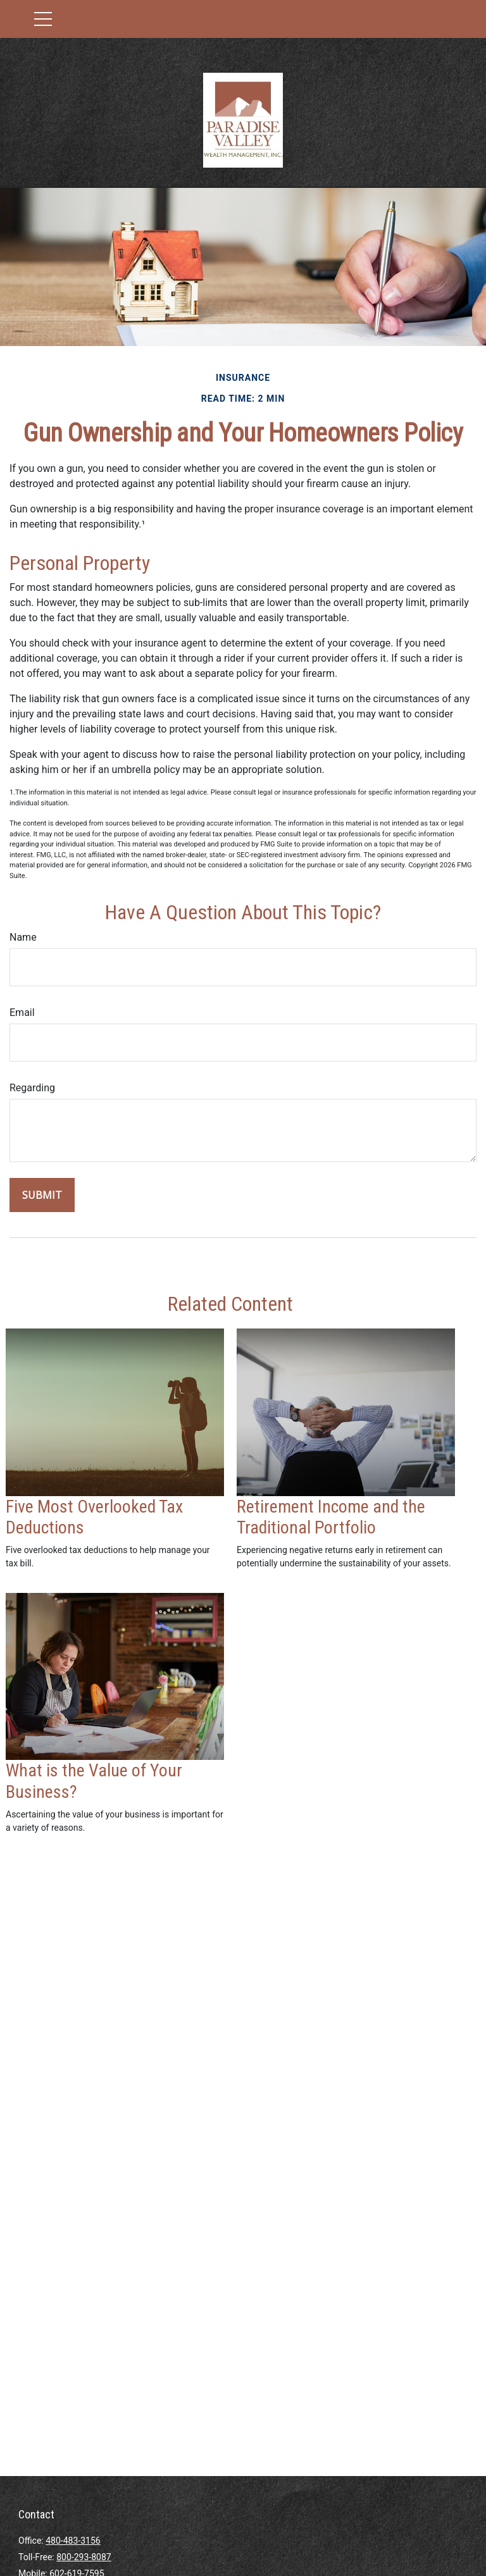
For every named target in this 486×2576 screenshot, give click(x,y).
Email (22, 1012)
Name (23, 937)
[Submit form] (42, 1195)
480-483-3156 (73, 2541)
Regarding (32, 1088)
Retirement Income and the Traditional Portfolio (331, 1517)
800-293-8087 (83, 2557)
